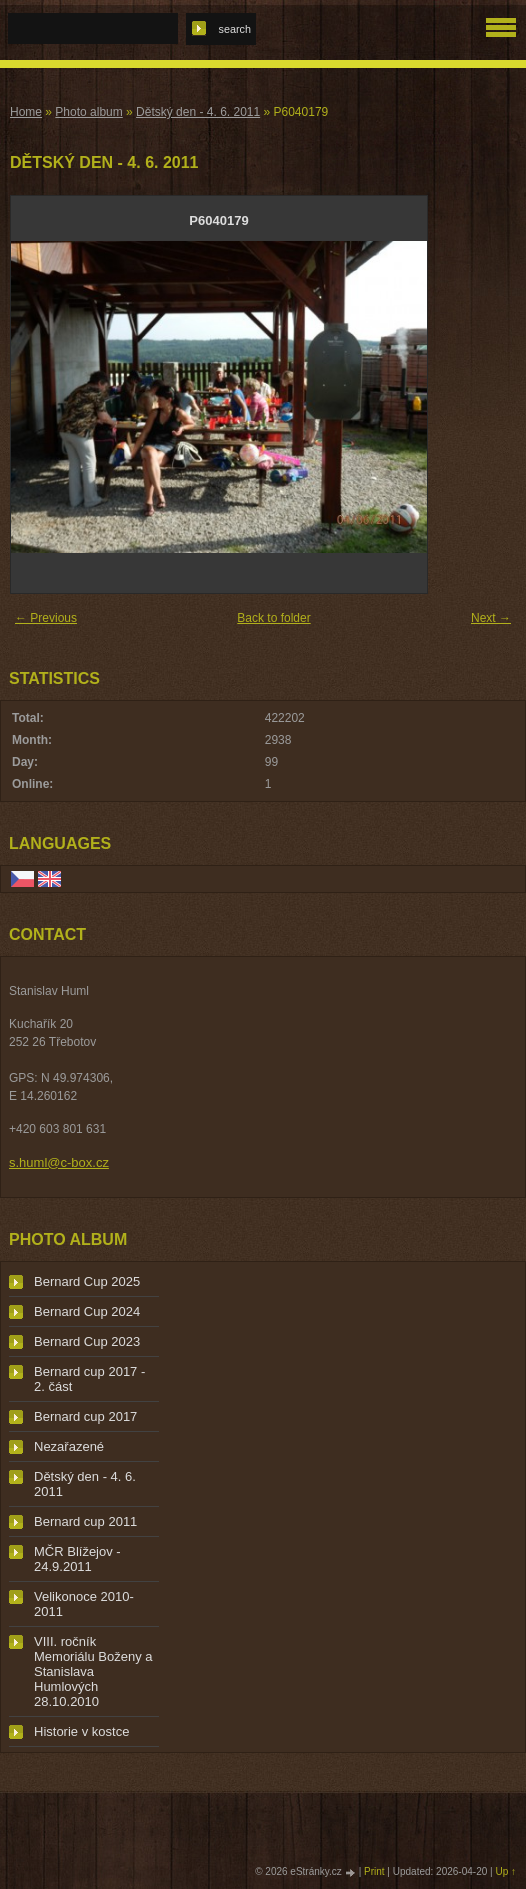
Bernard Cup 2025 (87, 1281)
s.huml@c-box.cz (59, 1162)
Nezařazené (69, 1446)
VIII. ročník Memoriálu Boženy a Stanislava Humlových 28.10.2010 (93, 1671)
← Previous (46, 618)
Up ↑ (505, 1871)
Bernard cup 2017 (85, 1416)
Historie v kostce (81, 1731)
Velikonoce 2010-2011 (84, 1604)
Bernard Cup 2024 (87, 1311)
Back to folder (273, 618)
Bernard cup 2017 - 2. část (89, 1379)
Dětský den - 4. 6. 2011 (198, 112)
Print (374, 1871)
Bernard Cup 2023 (87, 1341)
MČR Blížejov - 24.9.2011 (77, 1559)
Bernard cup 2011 (85, 1521)
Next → (491, 618)
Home (26, 112)
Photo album (88, 112)
